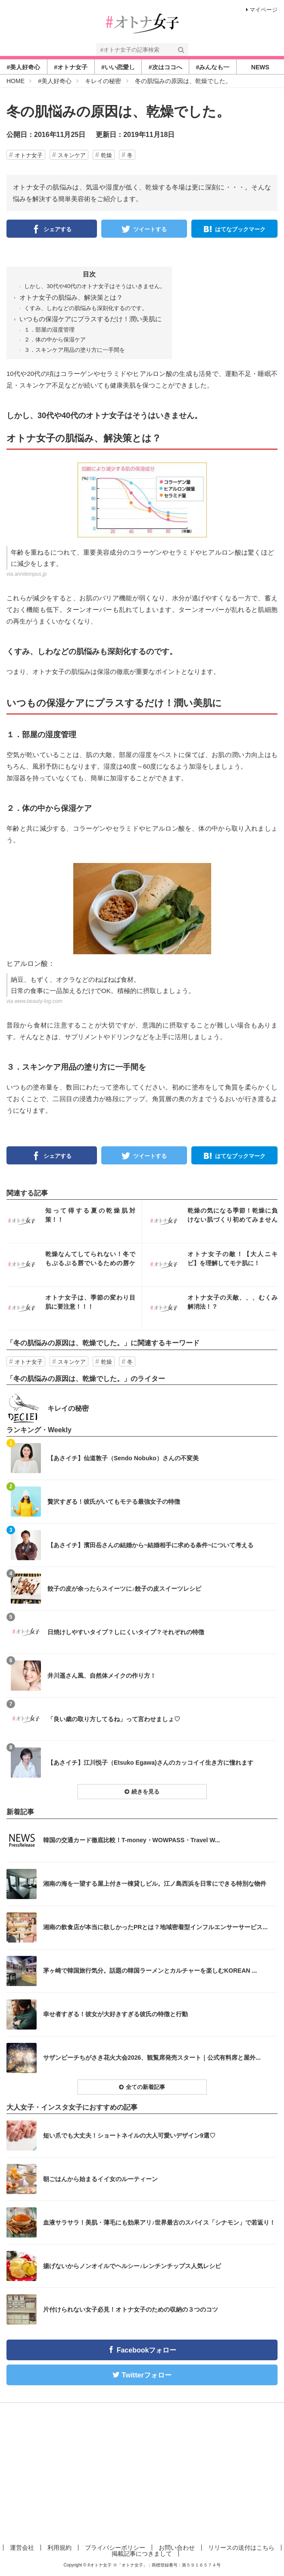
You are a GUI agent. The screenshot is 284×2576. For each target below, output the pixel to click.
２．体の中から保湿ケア (55, 339)
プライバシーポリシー (115, 2548)
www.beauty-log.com (38, 1001)
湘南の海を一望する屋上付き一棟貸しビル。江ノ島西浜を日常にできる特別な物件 (154, 1883)
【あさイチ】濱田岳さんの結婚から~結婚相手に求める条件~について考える (150, 1545)
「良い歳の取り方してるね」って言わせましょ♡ (113, 1719)
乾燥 (106, 155)
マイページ (262, 9)
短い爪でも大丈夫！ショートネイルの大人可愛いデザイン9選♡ (129, 2135)
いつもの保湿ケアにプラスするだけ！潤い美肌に (90, 319)
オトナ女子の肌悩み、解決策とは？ (71, 297)
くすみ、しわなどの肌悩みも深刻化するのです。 (85, 308)
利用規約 (59, 2548)
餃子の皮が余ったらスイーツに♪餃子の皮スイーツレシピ (124, 1588)
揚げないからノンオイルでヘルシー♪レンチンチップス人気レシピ (132, 2266)
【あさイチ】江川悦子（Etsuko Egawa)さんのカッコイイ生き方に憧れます (150, 1762)
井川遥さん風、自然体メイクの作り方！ (101, 1675)
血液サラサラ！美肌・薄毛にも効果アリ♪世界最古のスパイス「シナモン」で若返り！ (159, 2222)
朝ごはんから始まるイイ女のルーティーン (100, 2179)
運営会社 (22, 2548)
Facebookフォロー (147, 2350)
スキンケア (72, 155)
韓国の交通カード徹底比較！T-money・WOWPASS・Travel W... (131, 1840)
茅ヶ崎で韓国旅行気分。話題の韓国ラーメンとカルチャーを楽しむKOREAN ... (150, 1970)
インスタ (74, 1221)
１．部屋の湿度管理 (49, 329)
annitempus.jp (31, 574)
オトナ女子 (29, 155)
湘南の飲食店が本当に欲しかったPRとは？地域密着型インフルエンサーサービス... (155, 1927)
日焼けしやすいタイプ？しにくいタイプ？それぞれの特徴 (125, 1632)
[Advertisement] (142, 2472)
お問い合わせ (177, 2548)
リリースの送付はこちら (241, 2548)
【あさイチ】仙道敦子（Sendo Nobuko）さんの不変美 (123, 1458)
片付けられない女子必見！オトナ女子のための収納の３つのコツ (130, 2309)
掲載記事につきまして (142, 2554)
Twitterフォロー (146, 2375)
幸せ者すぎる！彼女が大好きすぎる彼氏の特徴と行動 (115, 2014)
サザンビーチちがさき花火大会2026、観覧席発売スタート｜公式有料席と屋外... (152, 2057)
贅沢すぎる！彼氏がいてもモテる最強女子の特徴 (113, 1501)
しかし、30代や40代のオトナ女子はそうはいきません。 (94, 286)
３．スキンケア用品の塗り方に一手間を (74, 350)
